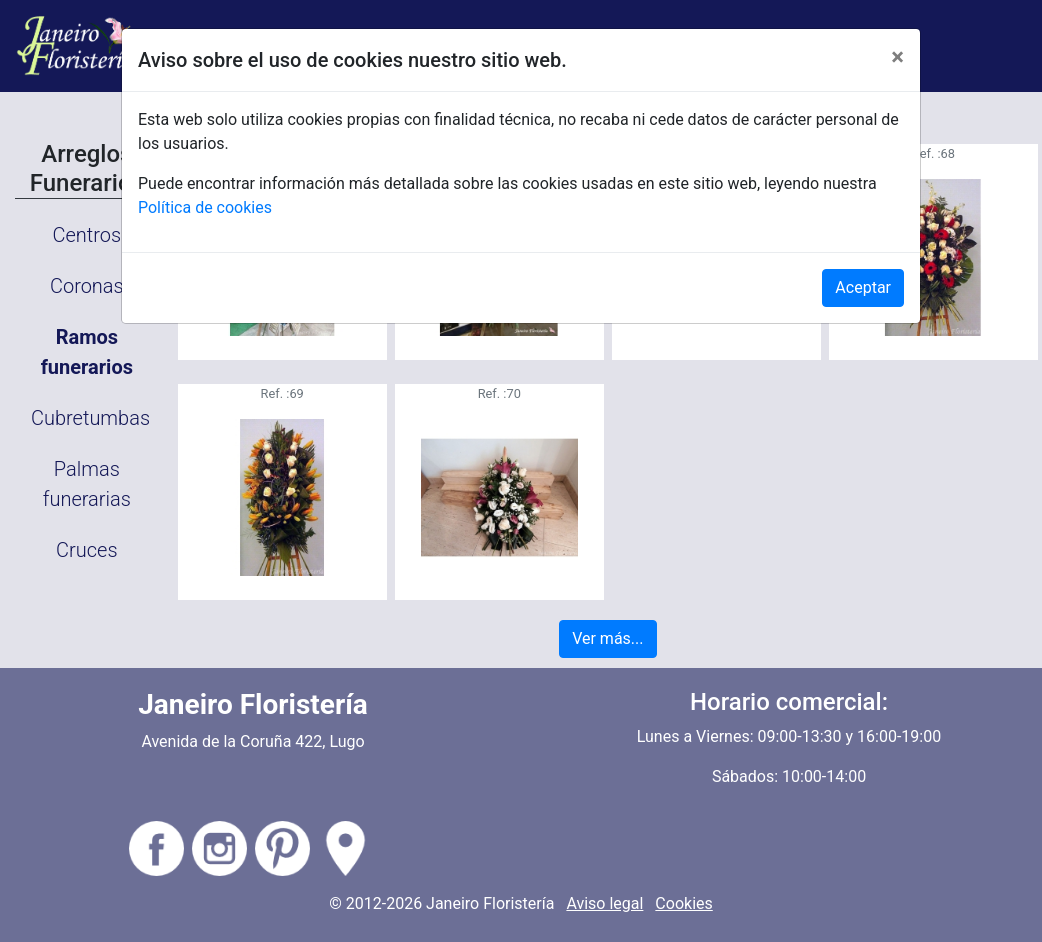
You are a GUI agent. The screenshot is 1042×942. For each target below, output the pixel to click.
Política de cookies (205, 207)
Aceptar (863, 287)
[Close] (897, 57)
